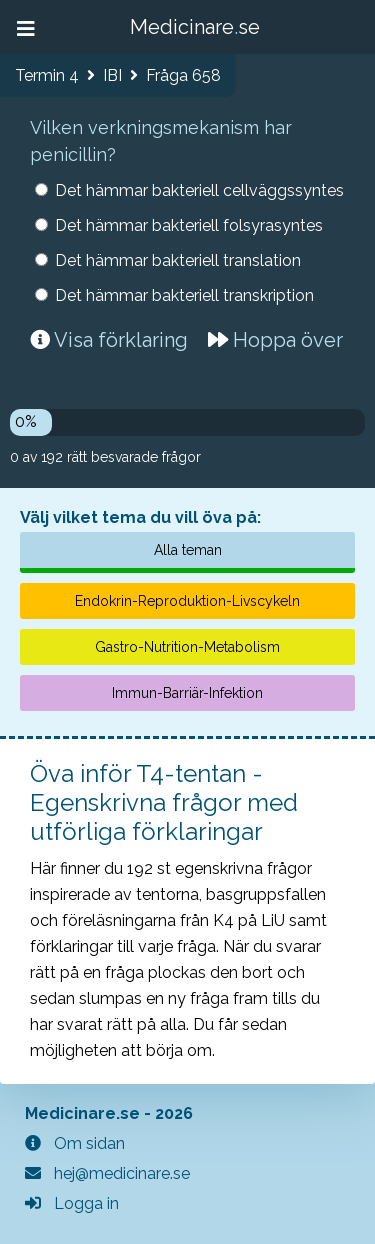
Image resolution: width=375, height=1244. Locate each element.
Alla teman (188, 550)
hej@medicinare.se (107, 1173)
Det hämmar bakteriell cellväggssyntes (199, 190)
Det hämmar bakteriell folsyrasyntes (189, 225)
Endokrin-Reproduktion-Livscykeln (187, 601)
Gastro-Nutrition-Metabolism (187, 647)
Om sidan (75, 1143)
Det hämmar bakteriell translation (178, 260)
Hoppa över (275, 340)
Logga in (72, 1203)
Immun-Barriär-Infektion (187, 693)
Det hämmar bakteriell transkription (184, 295)
